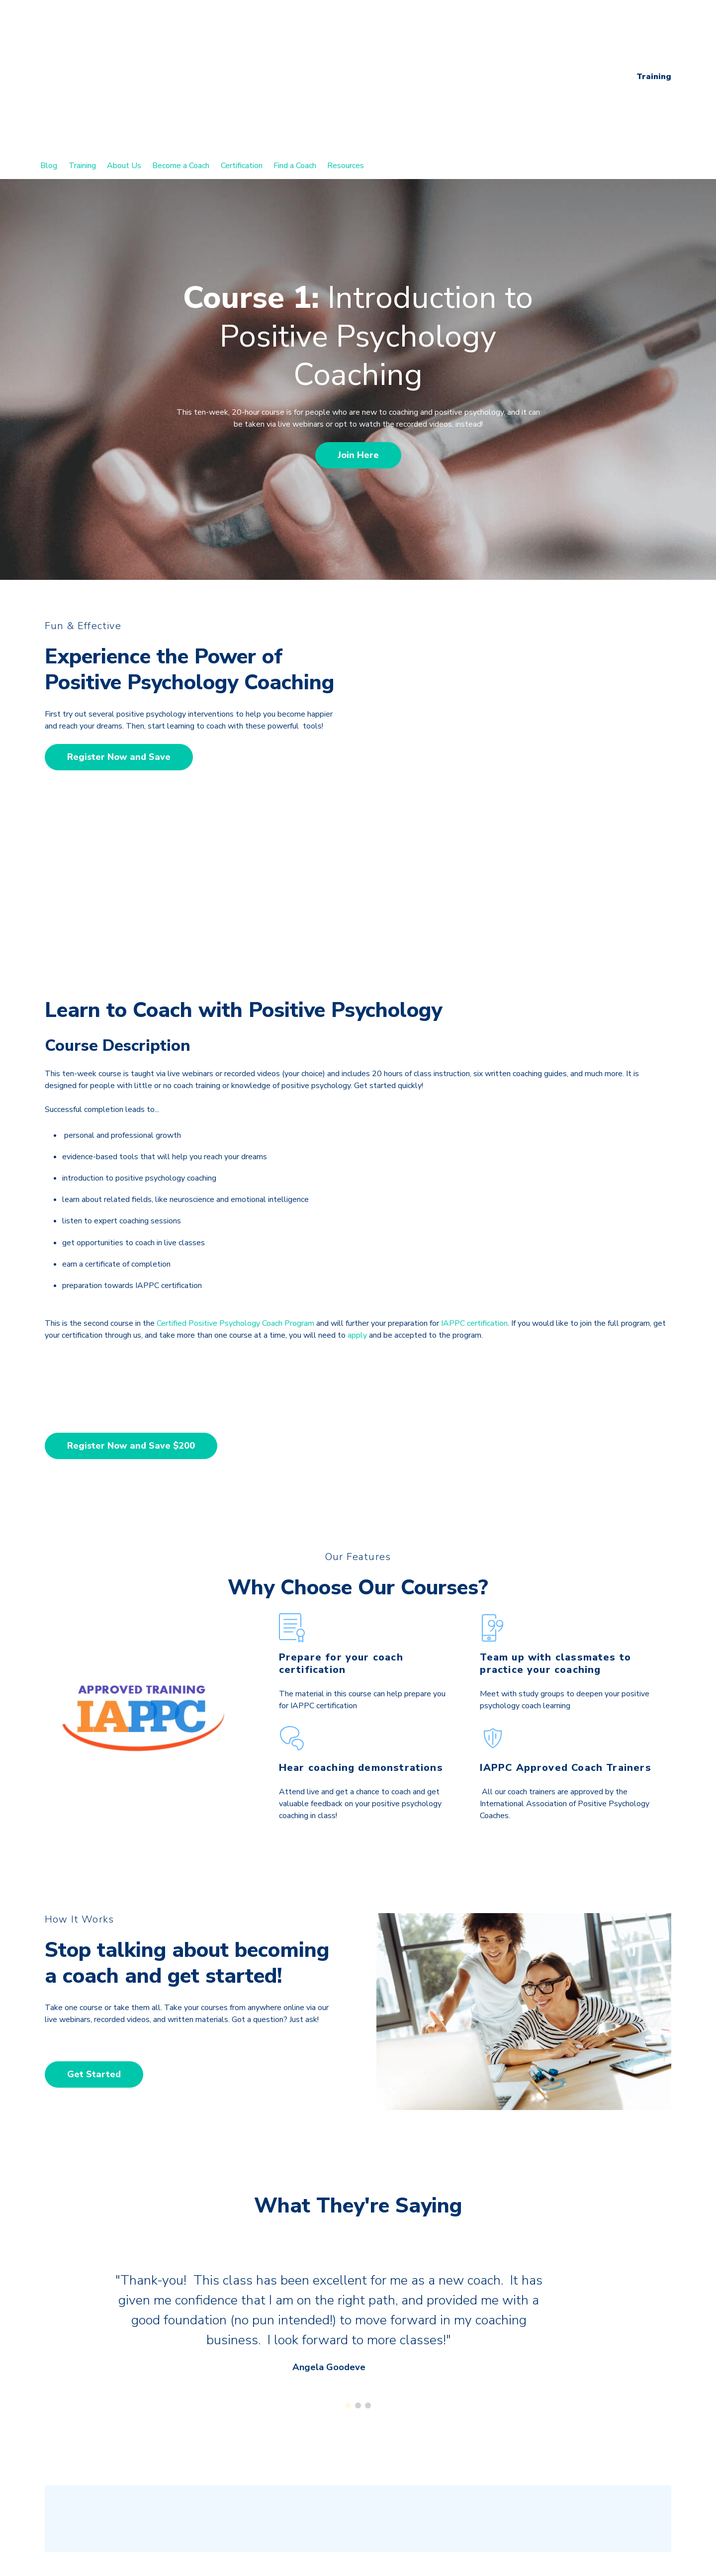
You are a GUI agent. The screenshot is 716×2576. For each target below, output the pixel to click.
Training (653, 25)
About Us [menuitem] (124, 65)
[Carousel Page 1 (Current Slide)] (348, 2210)
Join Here (358, 354)
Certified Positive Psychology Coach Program (235, 1124)
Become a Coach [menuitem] (180, 65)
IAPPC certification (474, 1124)
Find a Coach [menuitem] (294, 65)
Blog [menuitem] (48, 65)
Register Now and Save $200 (131, 1247)
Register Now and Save (119, 656)
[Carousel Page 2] (358, 2210)
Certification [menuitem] (242, 65)
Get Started (94, 1875)
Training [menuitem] (82, 65)
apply (357, 1136)
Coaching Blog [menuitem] (79, 2470)
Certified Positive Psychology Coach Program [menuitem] (133, 2497)
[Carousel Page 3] (368, 2210)
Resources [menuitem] (345, 65)
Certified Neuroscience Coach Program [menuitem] (121, 2524)
